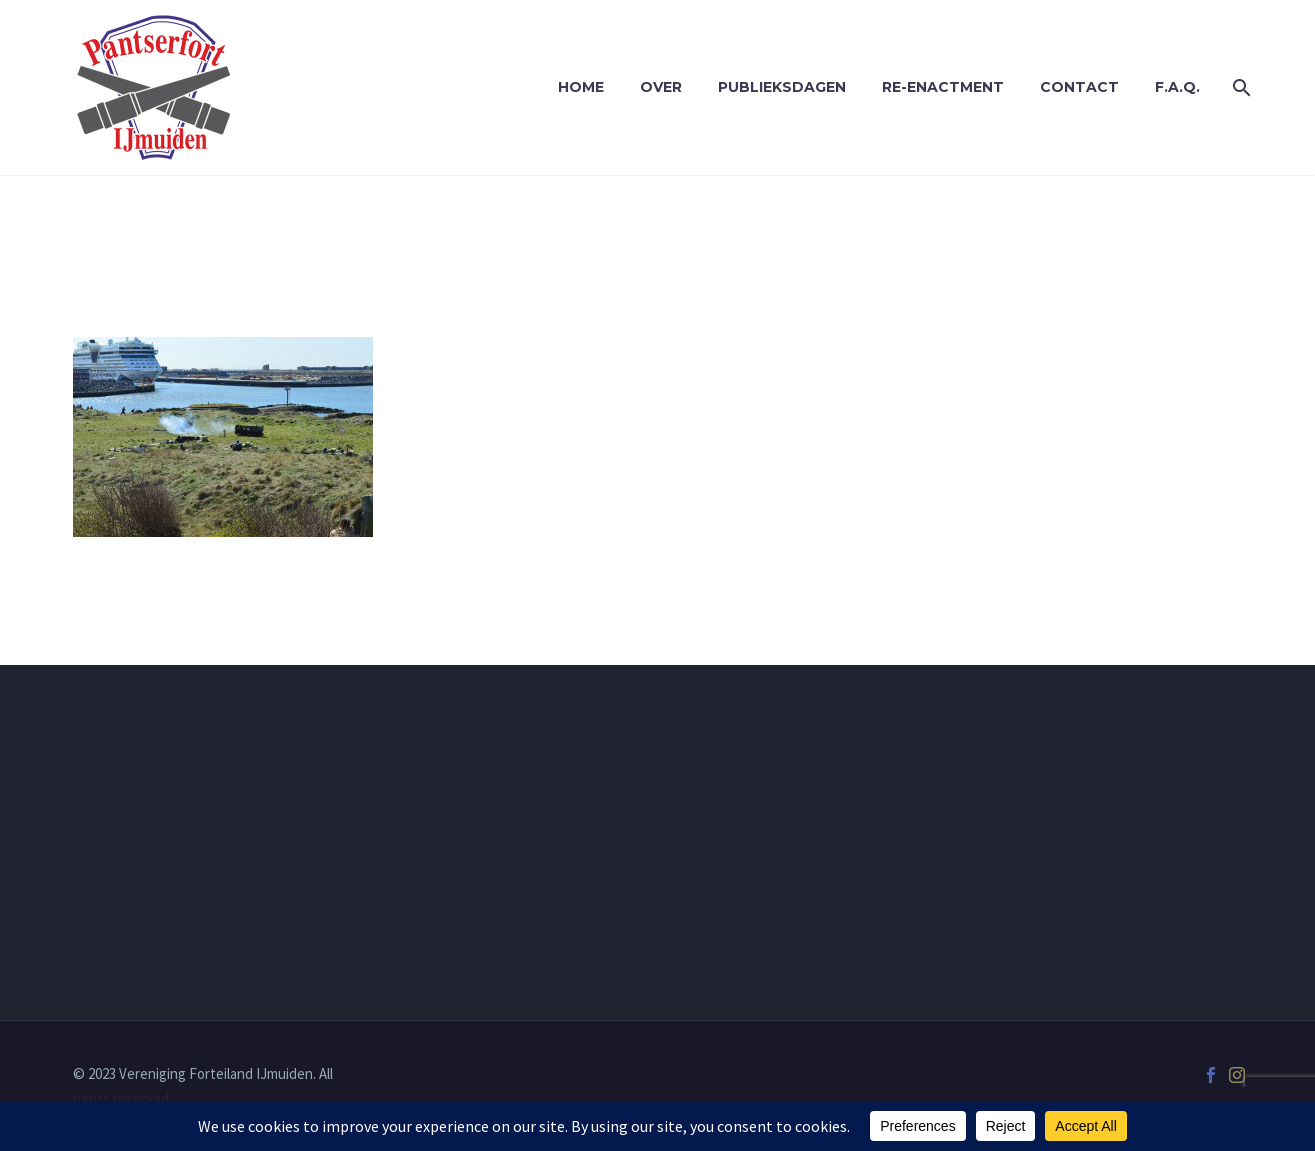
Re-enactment (943, 87)
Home (581, 87)
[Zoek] (1240, 87)
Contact (1079, 87)
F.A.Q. (1177, 87)
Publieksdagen (782, 87)
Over (661, 87)
